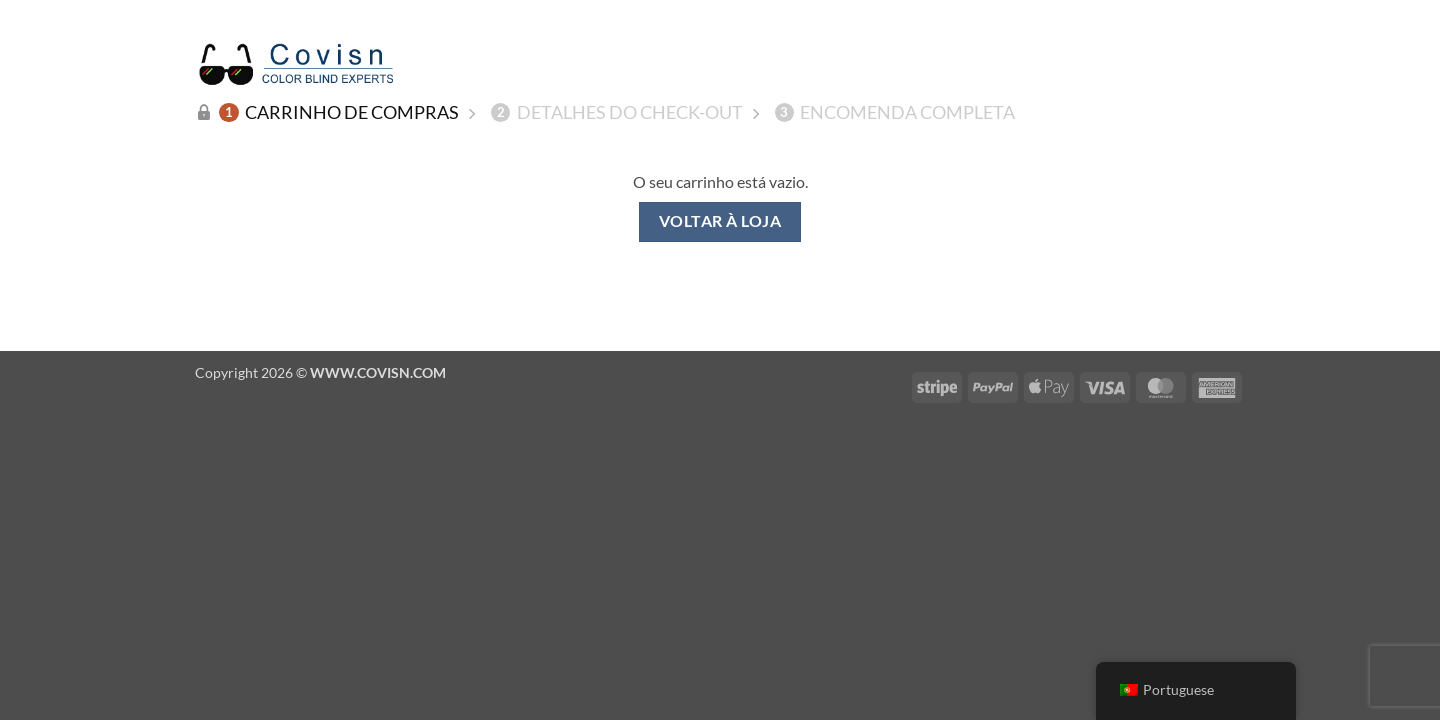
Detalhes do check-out (617, 112)
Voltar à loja (720, 221)
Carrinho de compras (339, 112)
